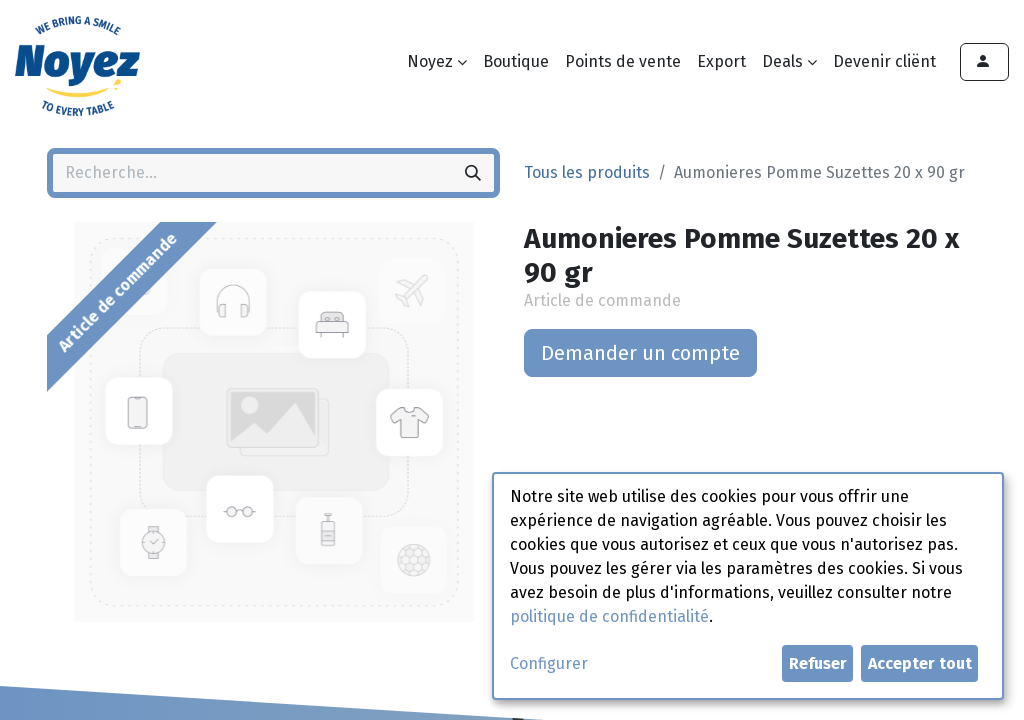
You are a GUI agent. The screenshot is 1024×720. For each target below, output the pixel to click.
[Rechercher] (473, 173)
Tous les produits (587, 172)
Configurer (549, 663)
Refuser (818, 663)
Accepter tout (920, 663)
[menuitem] (516, 62)
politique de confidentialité (609, 616)
